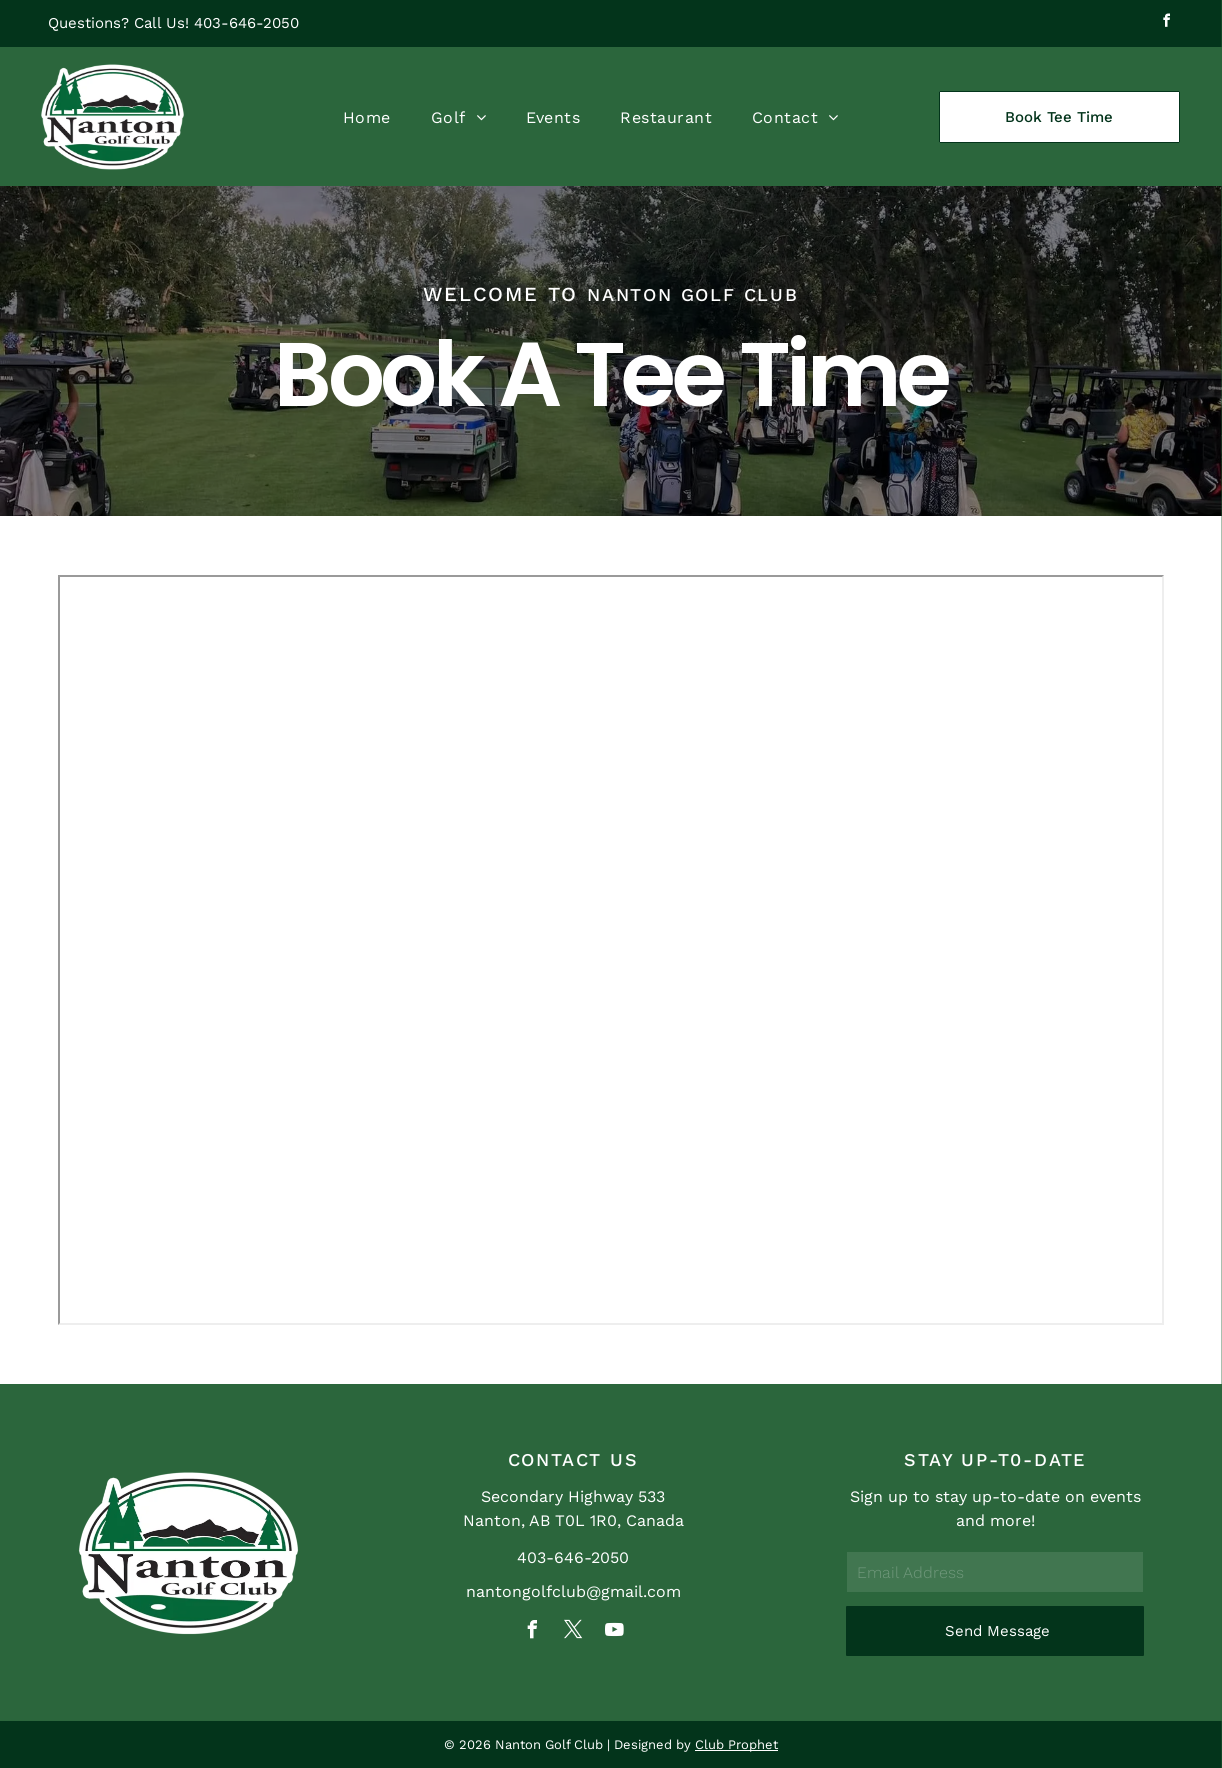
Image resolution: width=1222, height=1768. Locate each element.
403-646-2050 (246, 23)
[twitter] (573, 1632)
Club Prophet (736, 1744)
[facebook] (1167, 23)
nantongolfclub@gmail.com (573, 1591)
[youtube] (614, 1632)
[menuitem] (367, 117)
